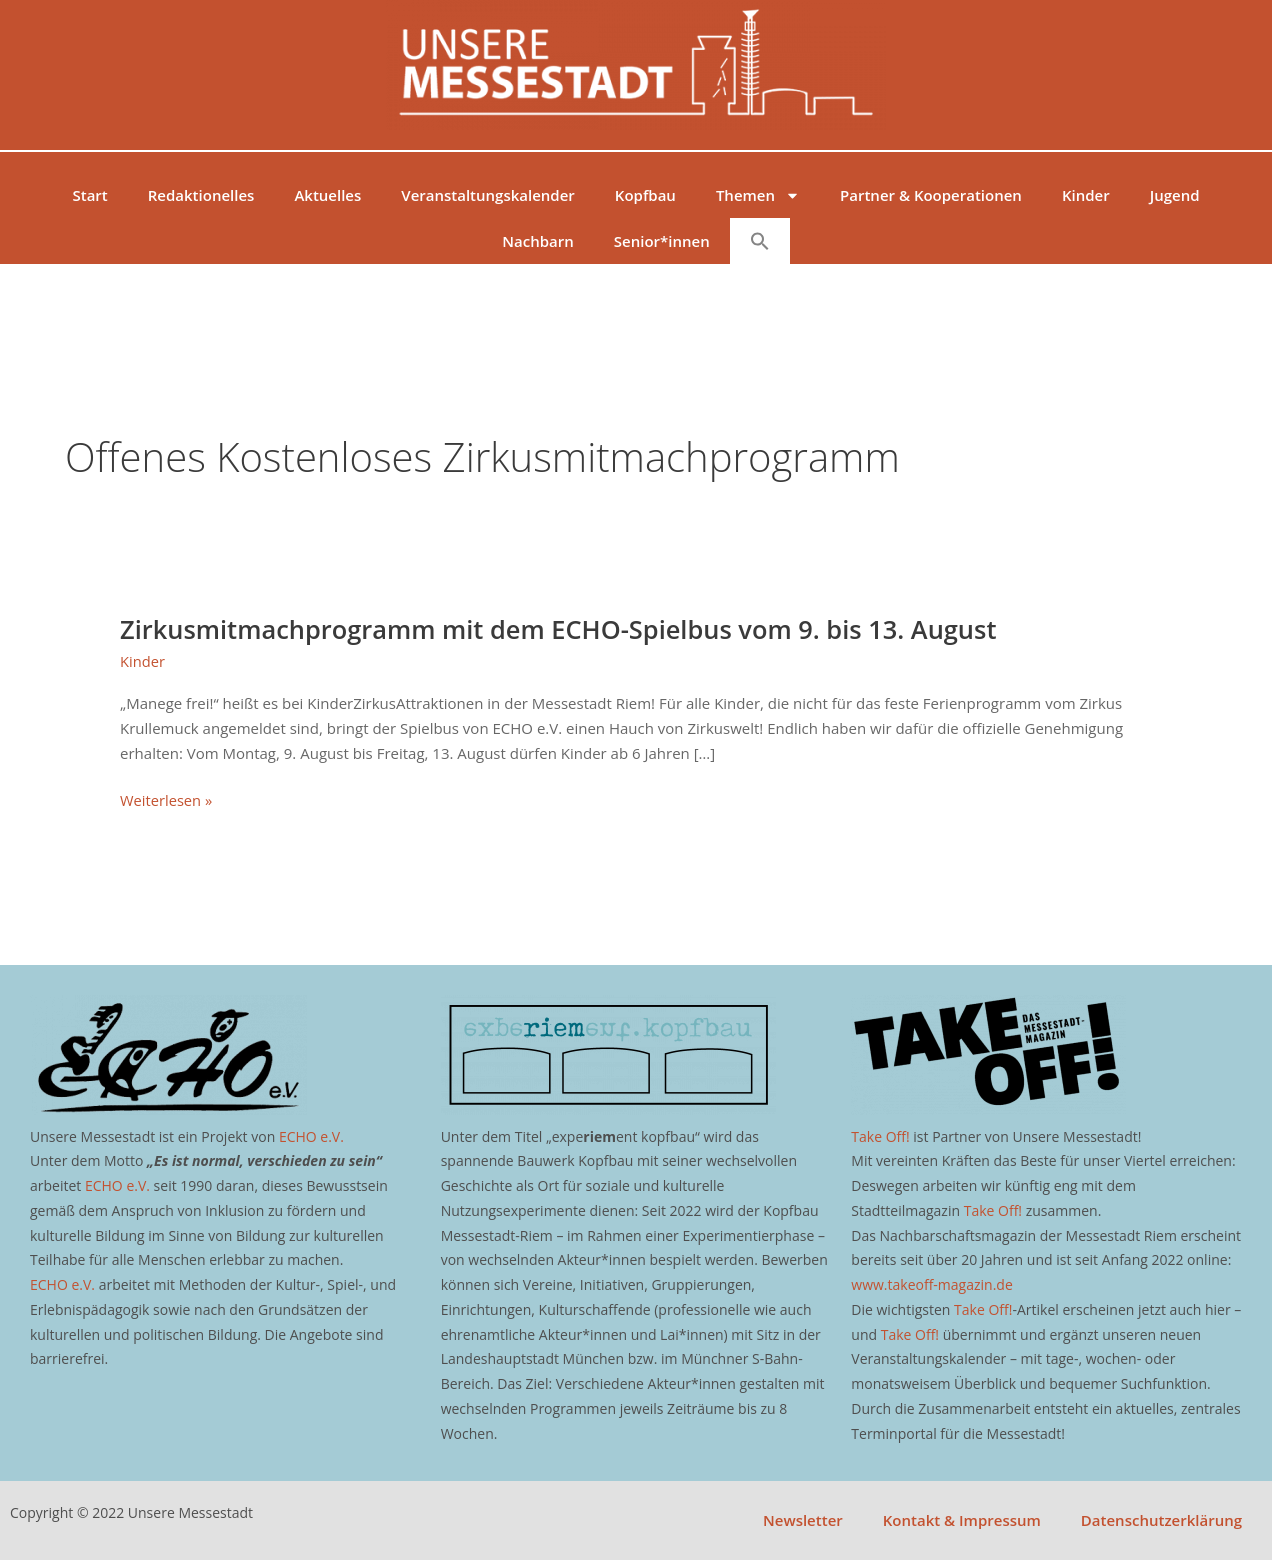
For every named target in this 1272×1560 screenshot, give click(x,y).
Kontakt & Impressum (962, 1520)
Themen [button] (758, 195)
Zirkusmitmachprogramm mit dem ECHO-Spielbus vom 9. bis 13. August (568, 629)
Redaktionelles (201, 195)
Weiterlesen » (167, 800)
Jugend (1175, 195)
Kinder (1086, 195)
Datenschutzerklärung (1161, 1520)
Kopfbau (645, 195)
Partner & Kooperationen (931, 195)
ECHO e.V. (311, 1136)
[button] (760, 241)
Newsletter (803, 1520)
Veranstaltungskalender (488, 195)
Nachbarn (537, 241)
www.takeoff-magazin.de (931, 1284)
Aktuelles (327, 195)
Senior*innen (662, 241)
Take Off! (880, 1136)
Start (89, 195)
